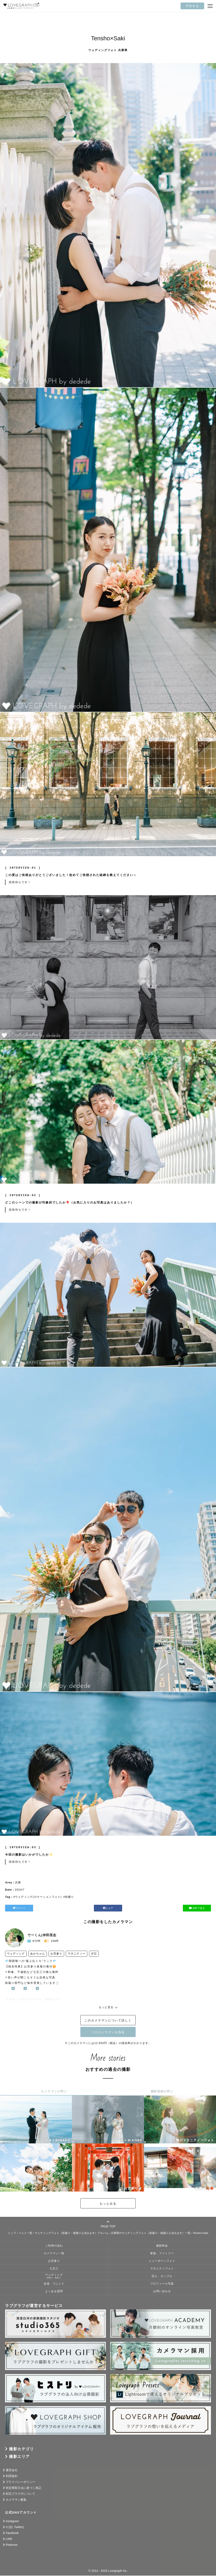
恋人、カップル (162, 2276)
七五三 (54, 2268)
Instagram (12, 2521)
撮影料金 (162, 2245)
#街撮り (68, 1896)
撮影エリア (19, 2457)
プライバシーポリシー (20, 2482)
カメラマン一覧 (54, 2253)
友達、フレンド (54, 2283)
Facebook (12, 2533)
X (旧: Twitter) (15, 2527)
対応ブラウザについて (20, 2494)
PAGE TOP (108, 2224)
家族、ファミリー (162, 2253)
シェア (108, 1908)
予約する (192, 6)
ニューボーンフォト (162, 2261)
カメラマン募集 (16, 2500)
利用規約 (12, 2476)
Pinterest (11, 2545)
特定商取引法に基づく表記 (23, 2488)
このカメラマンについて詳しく (108, 2020)
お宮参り (54, 2261)
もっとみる (108, 2203)
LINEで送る (177, 1908)
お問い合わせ (162, 2291)
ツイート (38, 1908)
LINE (9, 2539)
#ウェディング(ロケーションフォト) (37, 1896)
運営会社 (12, 2470)
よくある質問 (54, 2291)
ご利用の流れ (54, 2245)
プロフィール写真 (162, 2283)
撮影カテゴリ (21, 2449)
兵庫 (18, 1882)
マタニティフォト (162, 2268)
